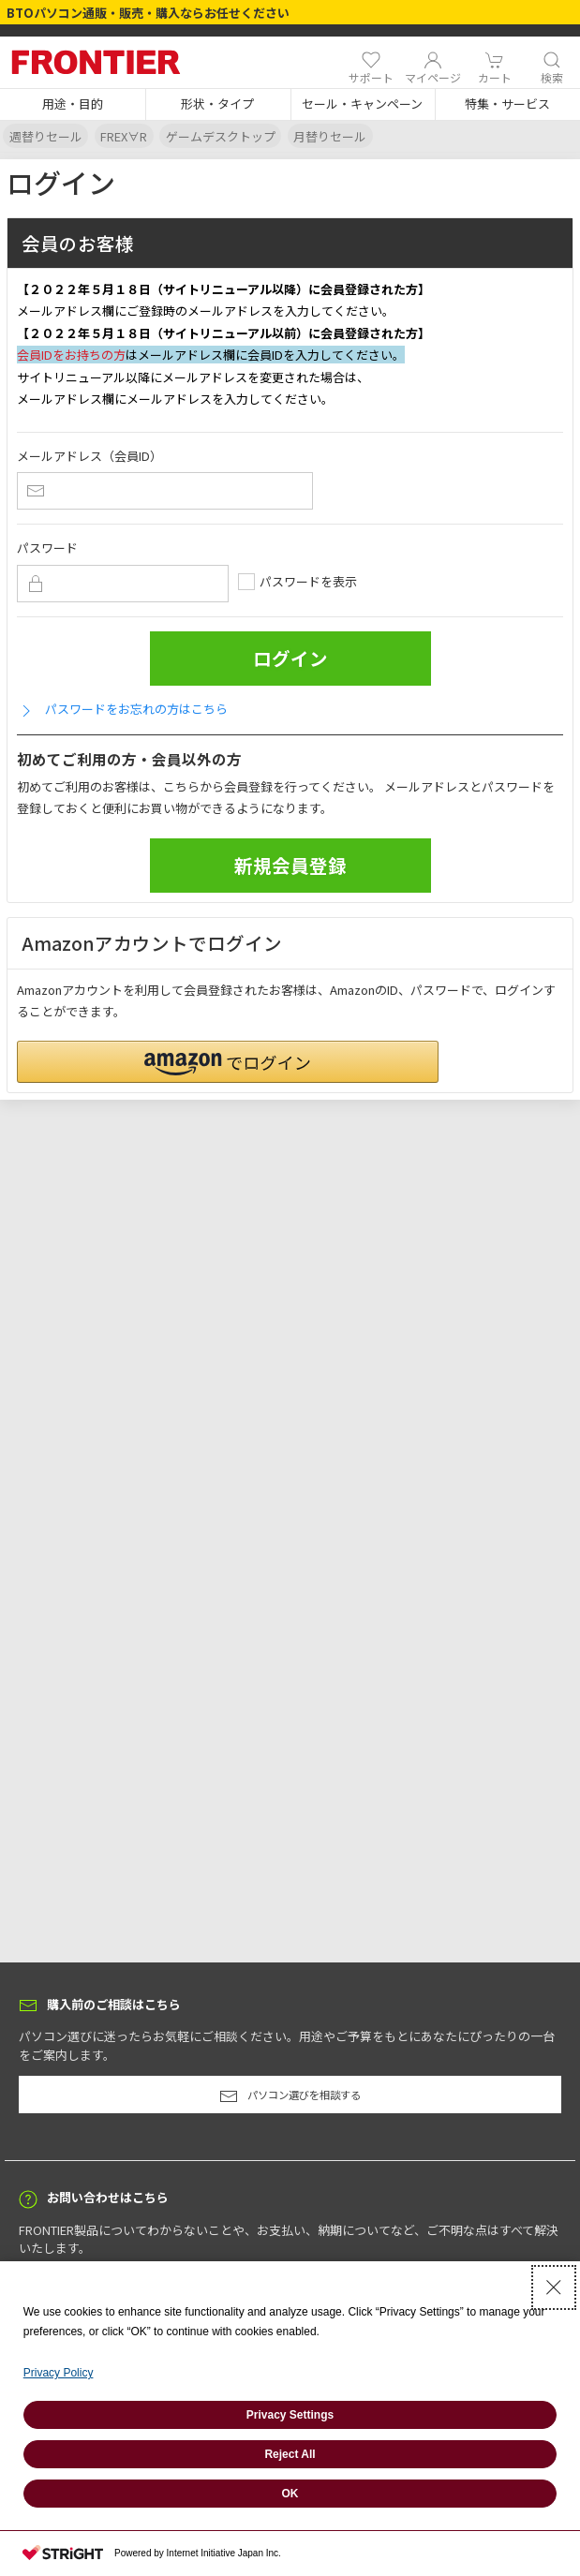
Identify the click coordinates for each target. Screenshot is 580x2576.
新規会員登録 (290, 865)
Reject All (289, 2454)
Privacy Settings (290, 2414)
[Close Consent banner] (553, 2287)
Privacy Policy (58, 2372)
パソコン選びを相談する (290, 2096)
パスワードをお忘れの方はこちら (122, 709)
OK (290, 2493)
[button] (72, 105)
